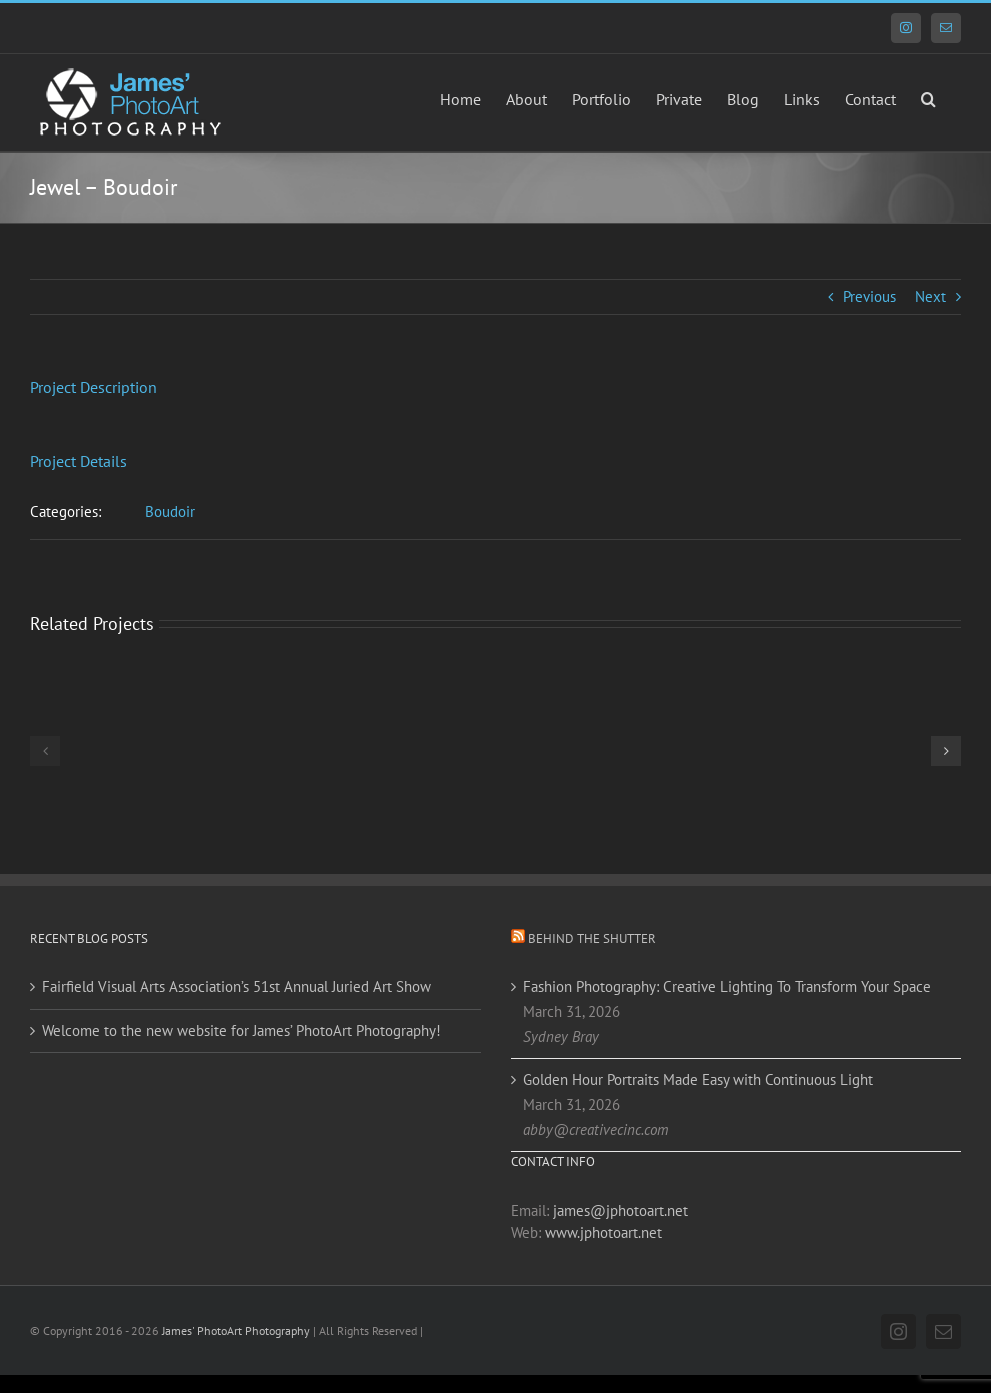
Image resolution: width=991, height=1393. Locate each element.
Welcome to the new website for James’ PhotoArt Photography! (241, 1030)
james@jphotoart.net (620, 1210)
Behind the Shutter (592, 938)
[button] (928, 97)
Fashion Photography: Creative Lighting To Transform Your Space (727, 986)
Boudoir (170, 511)
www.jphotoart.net (603, 1232)
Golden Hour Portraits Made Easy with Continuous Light (698, 1079)
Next (930, 296)
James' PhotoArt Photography (236, 1330)
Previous (869, 296)
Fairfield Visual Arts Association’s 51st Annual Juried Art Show (236, 986)
